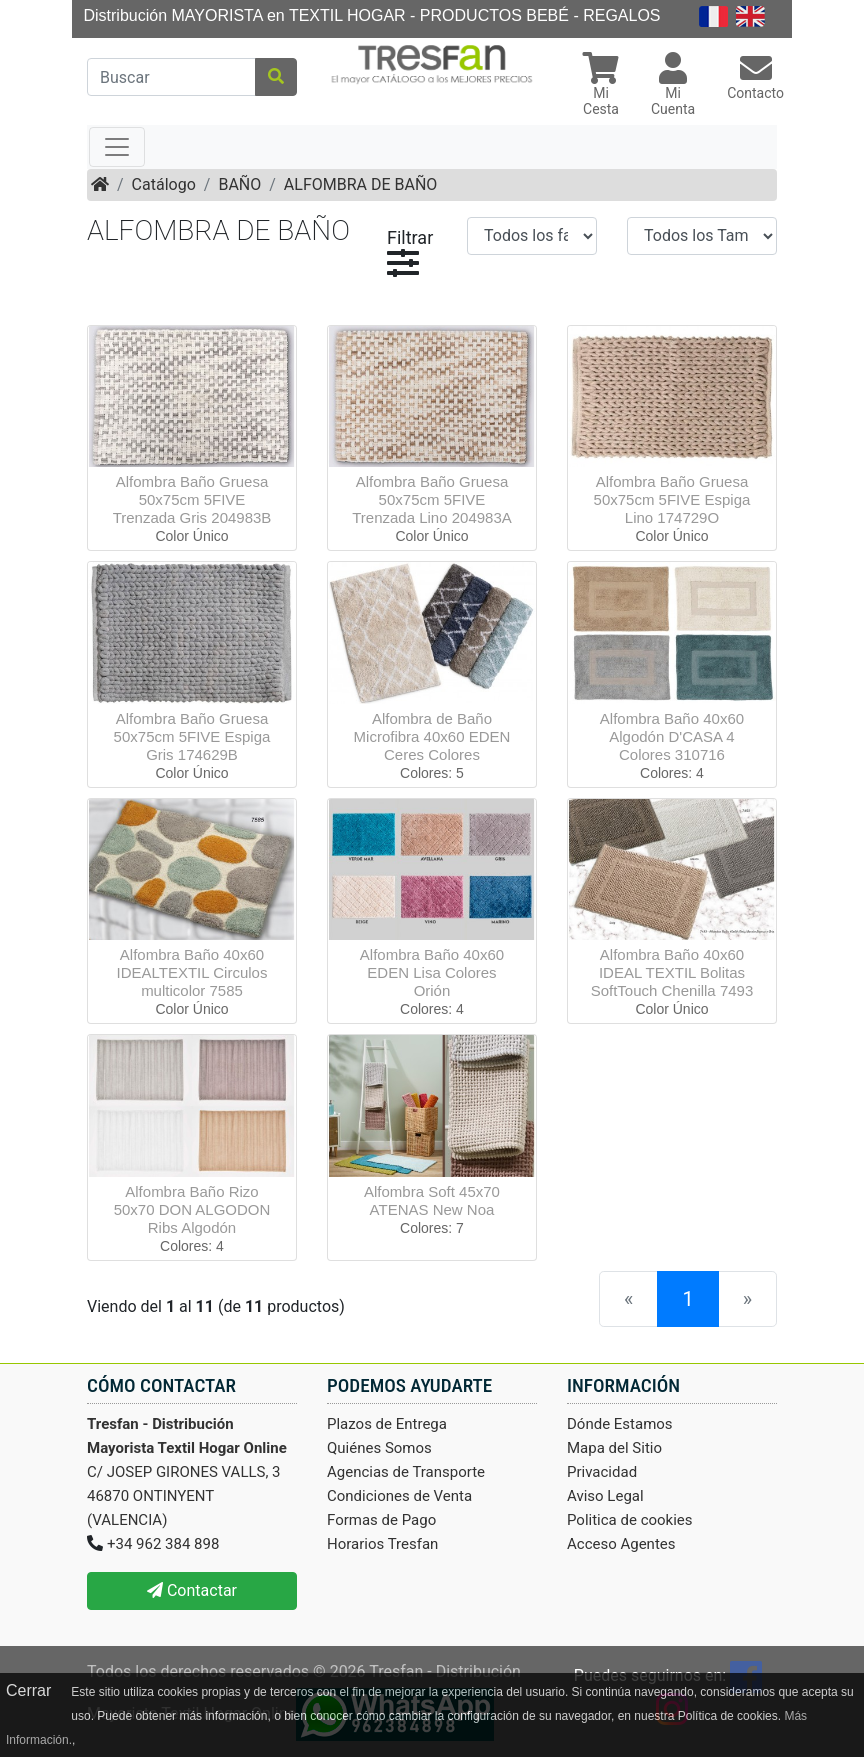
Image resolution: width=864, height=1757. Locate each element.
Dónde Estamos (620, 1424)
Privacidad (602, 1472)
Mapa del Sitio (614, 1448)
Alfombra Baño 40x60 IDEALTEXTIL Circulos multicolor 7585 (192, 972)
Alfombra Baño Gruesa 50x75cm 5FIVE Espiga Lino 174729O (672, 499)
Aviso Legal (605, 1496)
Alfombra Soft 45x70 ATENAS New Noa (432, 1200)
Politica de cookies (630, 1520)
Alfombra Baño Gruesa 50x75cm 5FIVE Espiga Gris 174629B (192, 736)
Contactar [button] (192, 1590)
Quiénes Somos (379, 1448)
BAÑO (239, 184)
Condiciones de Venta (399, 1496)
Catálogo (164, 184)
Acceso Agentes (621, 1544)
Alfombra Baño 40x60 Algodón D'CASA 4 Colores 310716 (672, 736)
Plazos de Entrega (387, 1424)
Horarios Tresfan (382, 1544)
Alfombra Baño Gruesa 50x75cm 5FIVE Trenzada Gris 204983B (192, 499)
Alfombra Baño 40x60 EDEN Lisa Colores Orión (432, 972)
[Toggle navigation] (117, 147)
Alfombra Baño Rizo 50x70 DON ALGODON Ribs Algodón (192, 1209)
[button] (601, 86)
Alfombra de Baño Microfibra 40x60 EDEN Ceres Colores (432, 736)
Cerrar (28, 1690)
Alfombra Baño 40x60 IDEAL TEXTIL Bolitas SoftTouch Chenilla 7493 (672, 972)
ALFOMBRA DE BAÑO (361, 184)
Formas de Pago (381, 1520)
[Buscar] (171, 77)
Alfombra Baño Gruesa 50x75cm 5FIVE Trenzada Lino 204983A (432, 499)
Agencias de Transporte (406, 1472)
